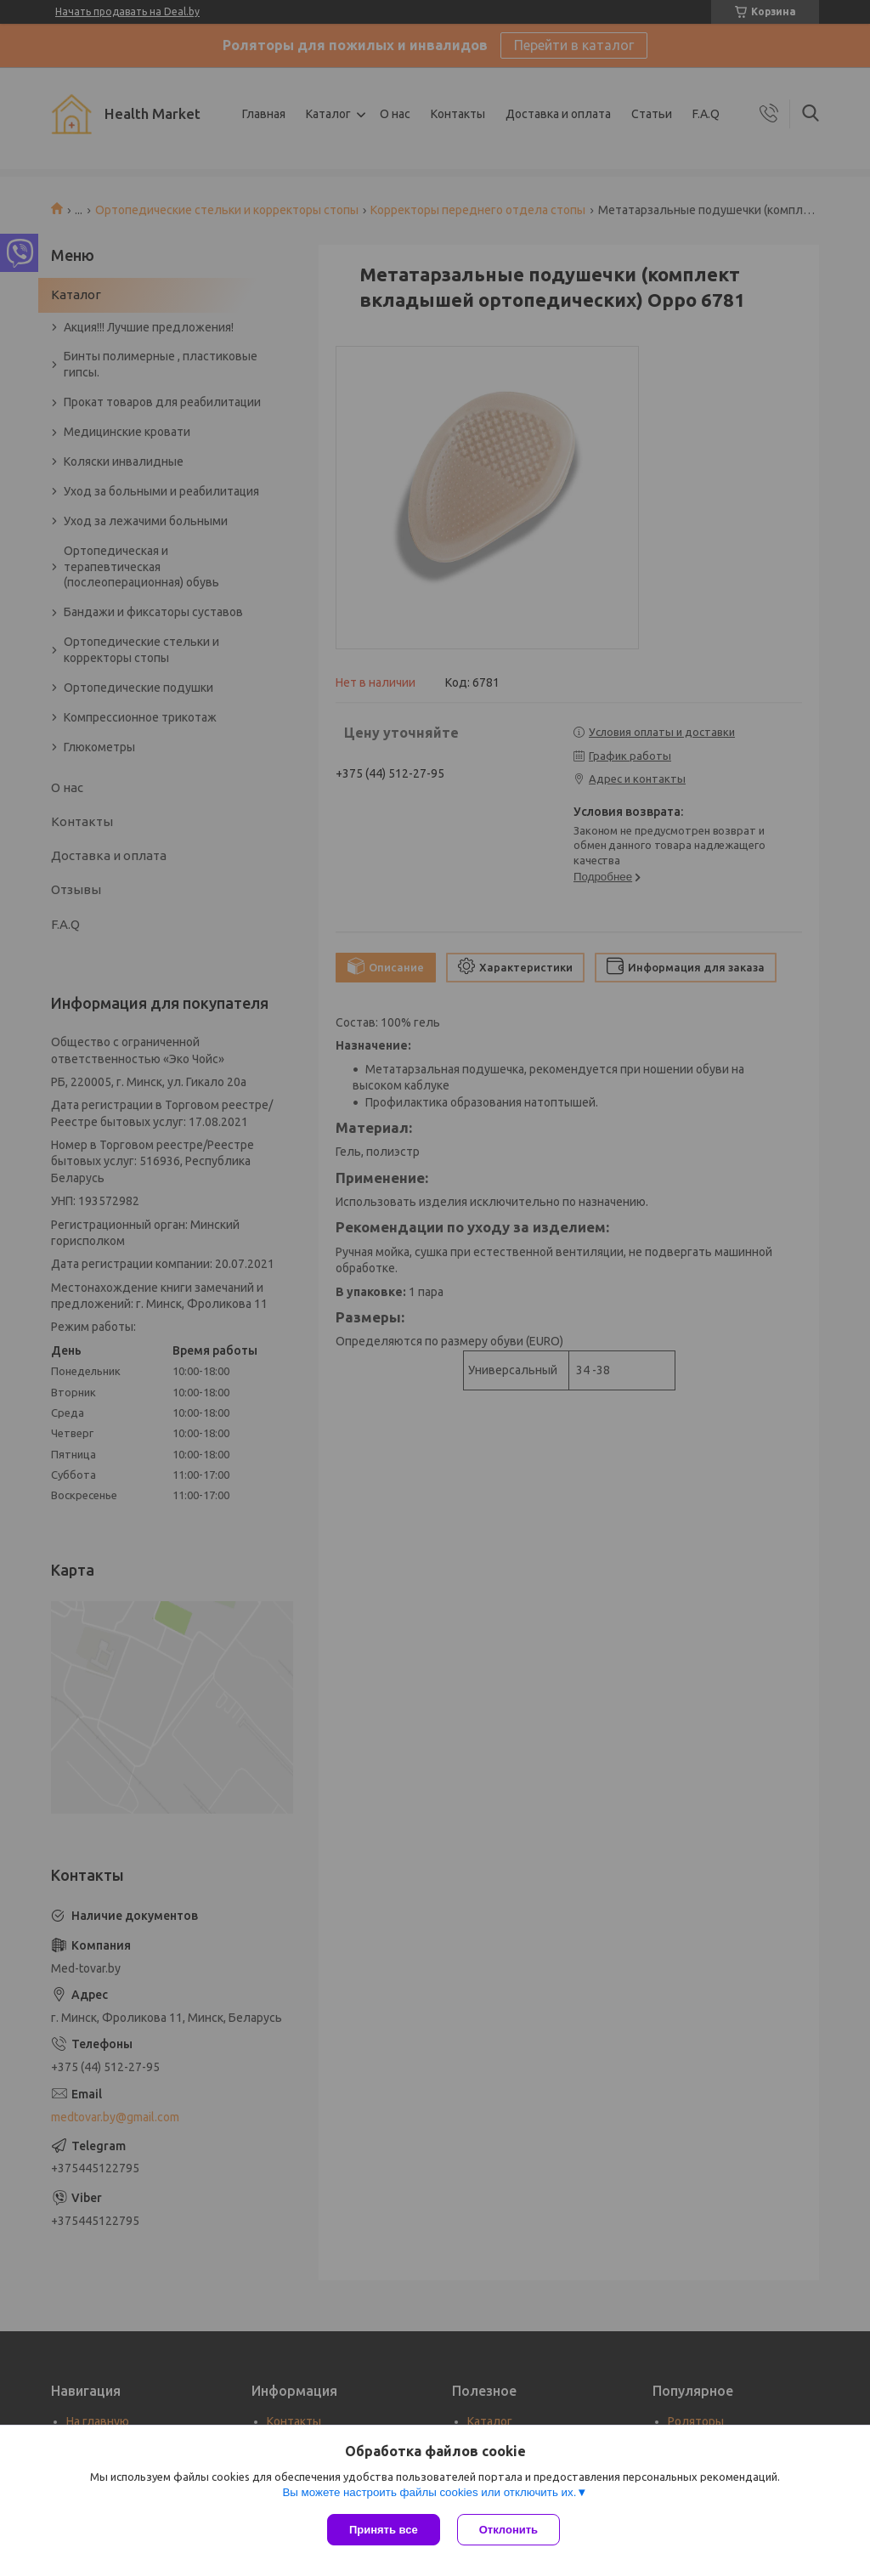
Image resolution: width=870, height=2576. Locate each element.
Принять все (383, 2529)
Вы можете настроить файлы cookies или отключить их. (429, 2492)
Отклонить (508, 2529)
